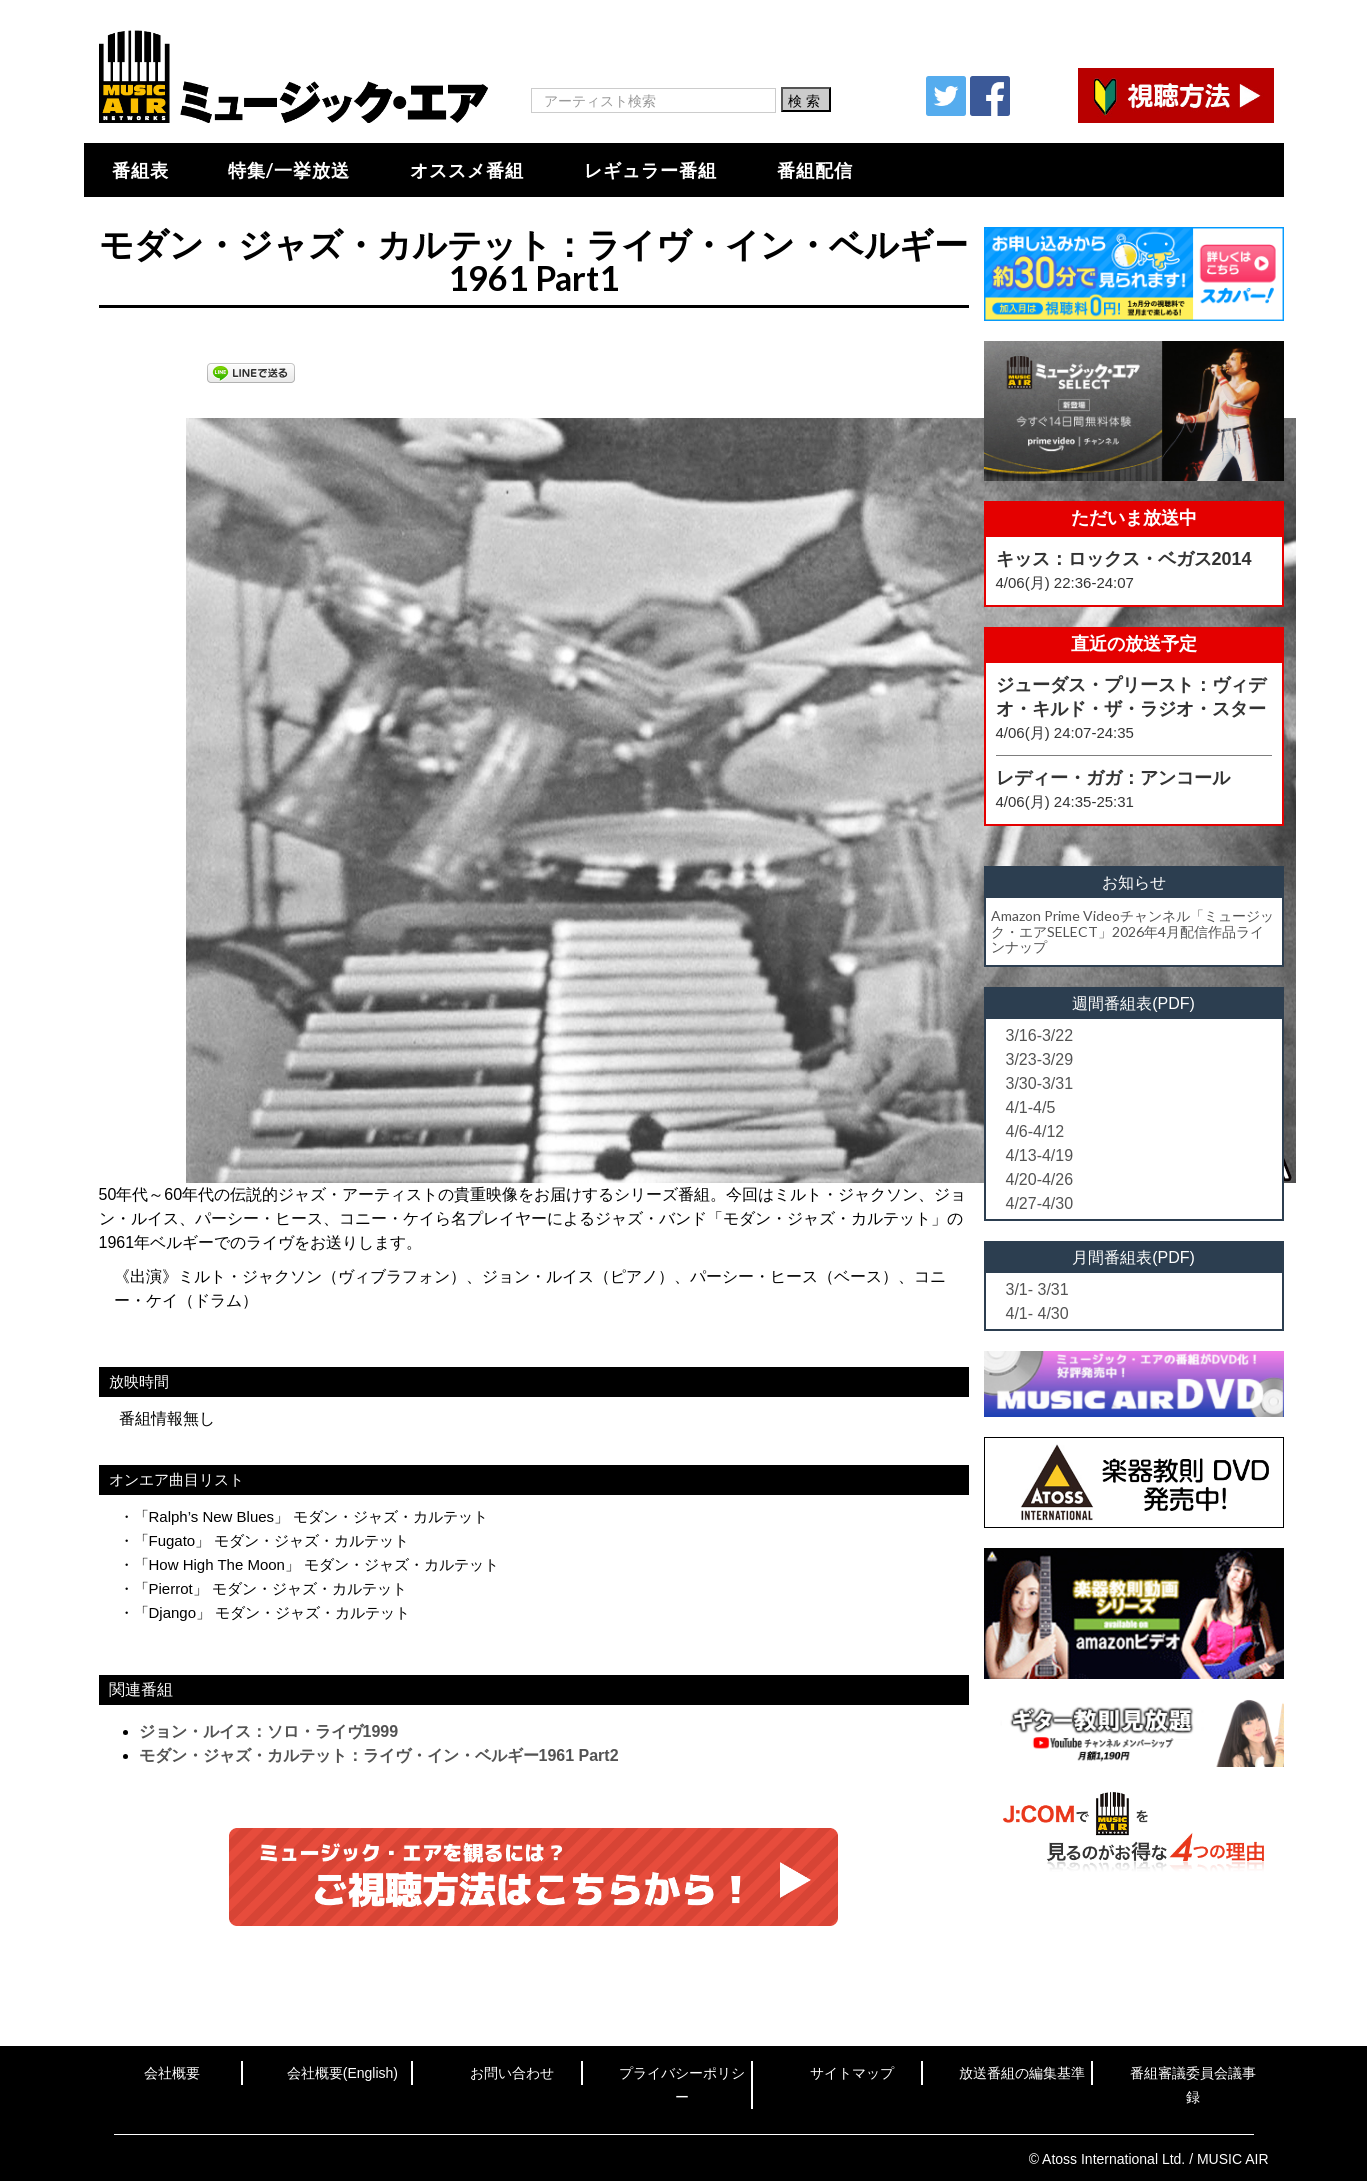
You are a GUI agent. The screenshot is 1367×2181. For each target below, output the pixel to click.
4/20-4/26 (1040, 1179)
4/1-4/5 (1031, 1107)
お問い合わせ (512, 2073)
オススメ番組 (467, 170)
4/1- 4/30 (1037, 1313)
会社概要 (172, 2073)
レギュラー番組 (650, 170)
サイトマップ (852, 2073)
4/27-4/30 (1040, 1203)
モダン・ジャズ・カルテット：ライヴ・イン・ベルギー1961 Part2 (379, 1755)
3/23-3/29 (1040, 1059)
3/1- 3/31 (1037, 1289)
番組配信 (815, 170)
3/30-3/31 (1040, 1083)
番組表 (140, 170)
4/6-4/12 (1035, 1131)
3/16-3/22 (1040, 1035)
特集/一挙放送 (289, 170)
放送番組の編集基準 (1022, 2073)
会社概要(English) (342, 2073)
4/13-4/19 (1040, 1155)
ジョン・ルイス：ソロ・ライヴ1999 (269, 1731)
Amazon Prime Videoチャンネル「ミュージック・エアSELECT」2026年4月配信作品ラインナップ (1132, 931)
